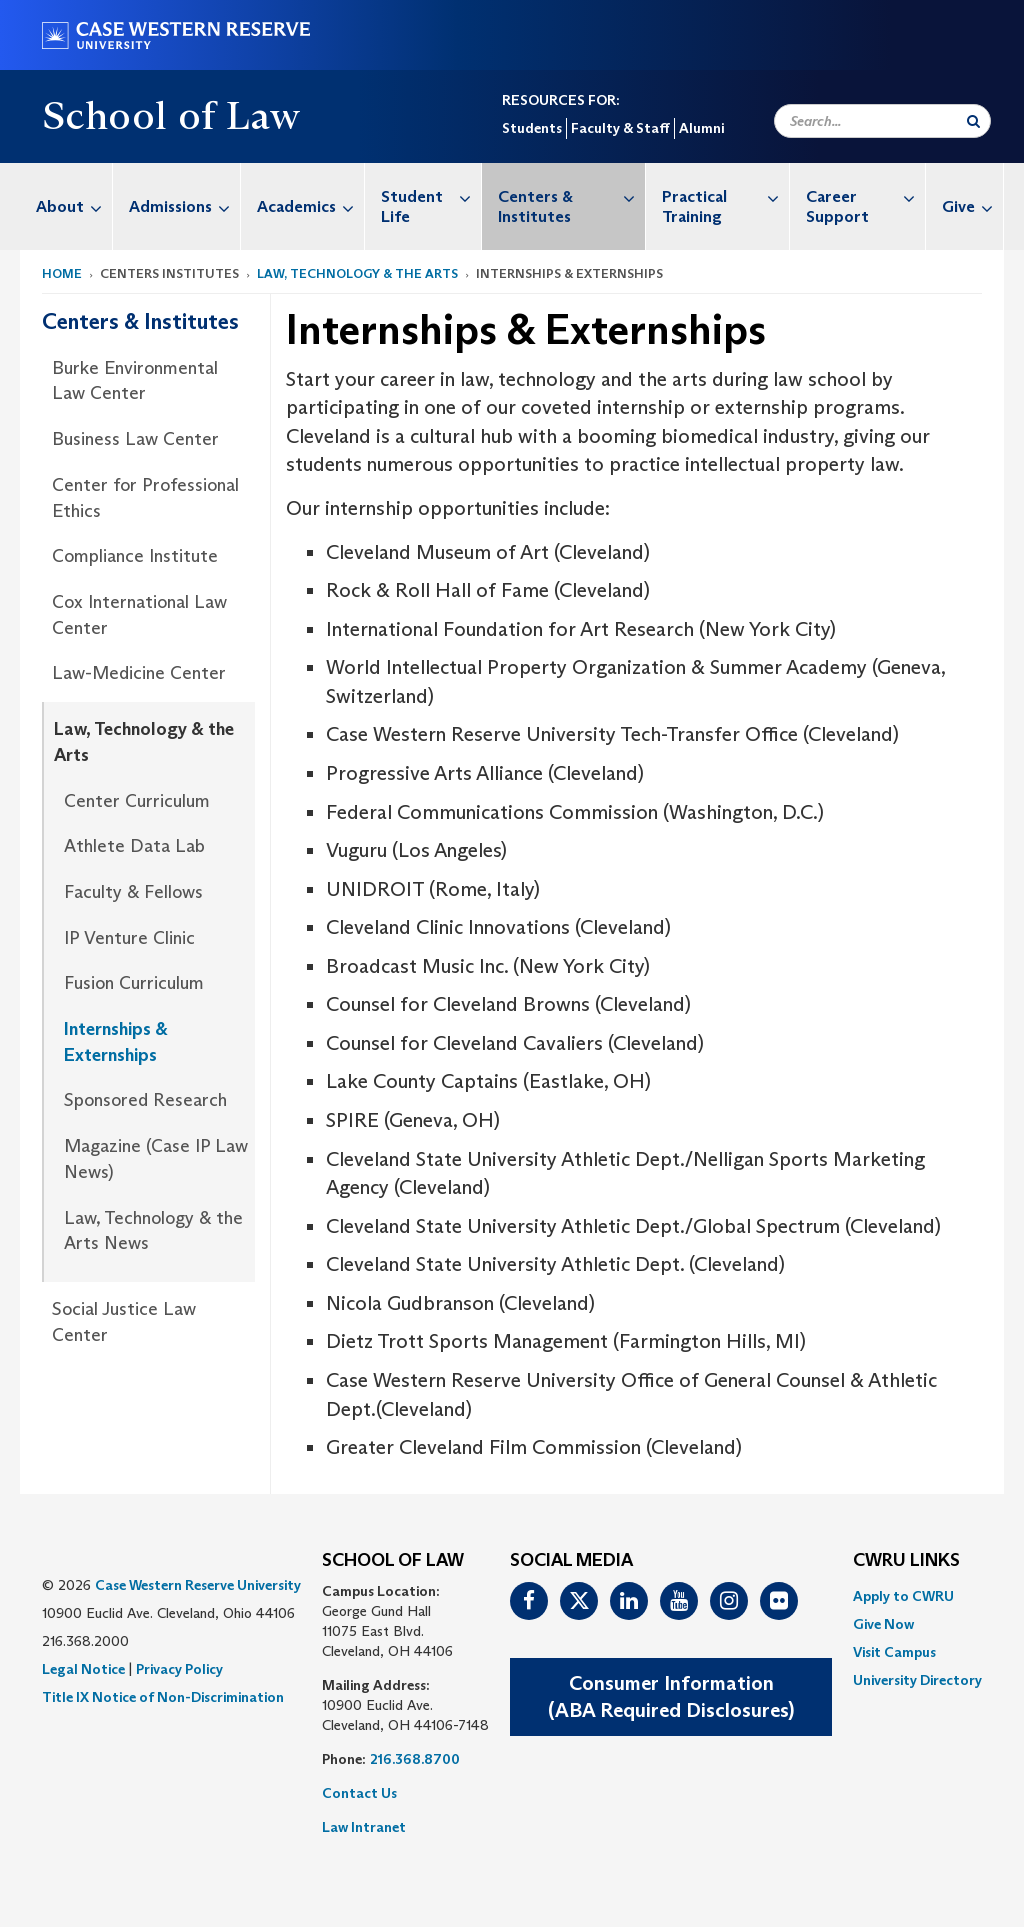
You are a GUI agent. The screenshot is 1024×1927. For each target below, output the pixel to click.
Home (62, 273)
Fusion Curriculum (134, 983)
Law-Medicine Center (139, 673)
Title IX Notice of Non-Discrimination (163, 1697)
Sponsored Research (145, 1100)
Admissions (184, 206)
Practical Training (726, 196)
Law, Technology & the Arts (357, 273)
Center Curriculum (137, 801)
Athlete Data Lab (134, 846)
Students (532, 128)
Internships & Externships (116, 1042)
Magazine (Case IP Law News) (156, 1159)
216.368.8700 (415, 1759)
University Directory (917, 1680)
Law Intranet (364, 1827)
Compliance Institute (135, 556)
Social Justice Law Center (124, 1322)
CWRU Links (906, 1561)
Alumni (701, 128)
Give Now (883, 1624)
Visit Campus (894, 1652)
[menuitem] (66, 206)
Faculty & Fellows (133, 892)
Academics (310, 206)
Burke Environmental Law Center (135, 381)
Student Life (431, 196)
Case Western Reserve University (198, 1585)
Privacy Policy (179, 1669)
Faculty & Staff (620, 128)
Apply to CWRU (903, 1596)
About (74, 206)
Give (972, 206)
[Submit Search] (973, 121)
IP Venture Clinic (129, 938)
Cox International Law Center (139, 615)
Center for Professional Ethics (145, 498)
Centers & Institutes (571, 196)
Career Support (865, 196)
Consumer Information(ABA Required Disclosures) (671, 1696)
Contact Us (359, 1793)
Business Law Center (135, 439)
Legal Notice (83, 1669)
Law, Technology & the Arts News (153, 1231)
